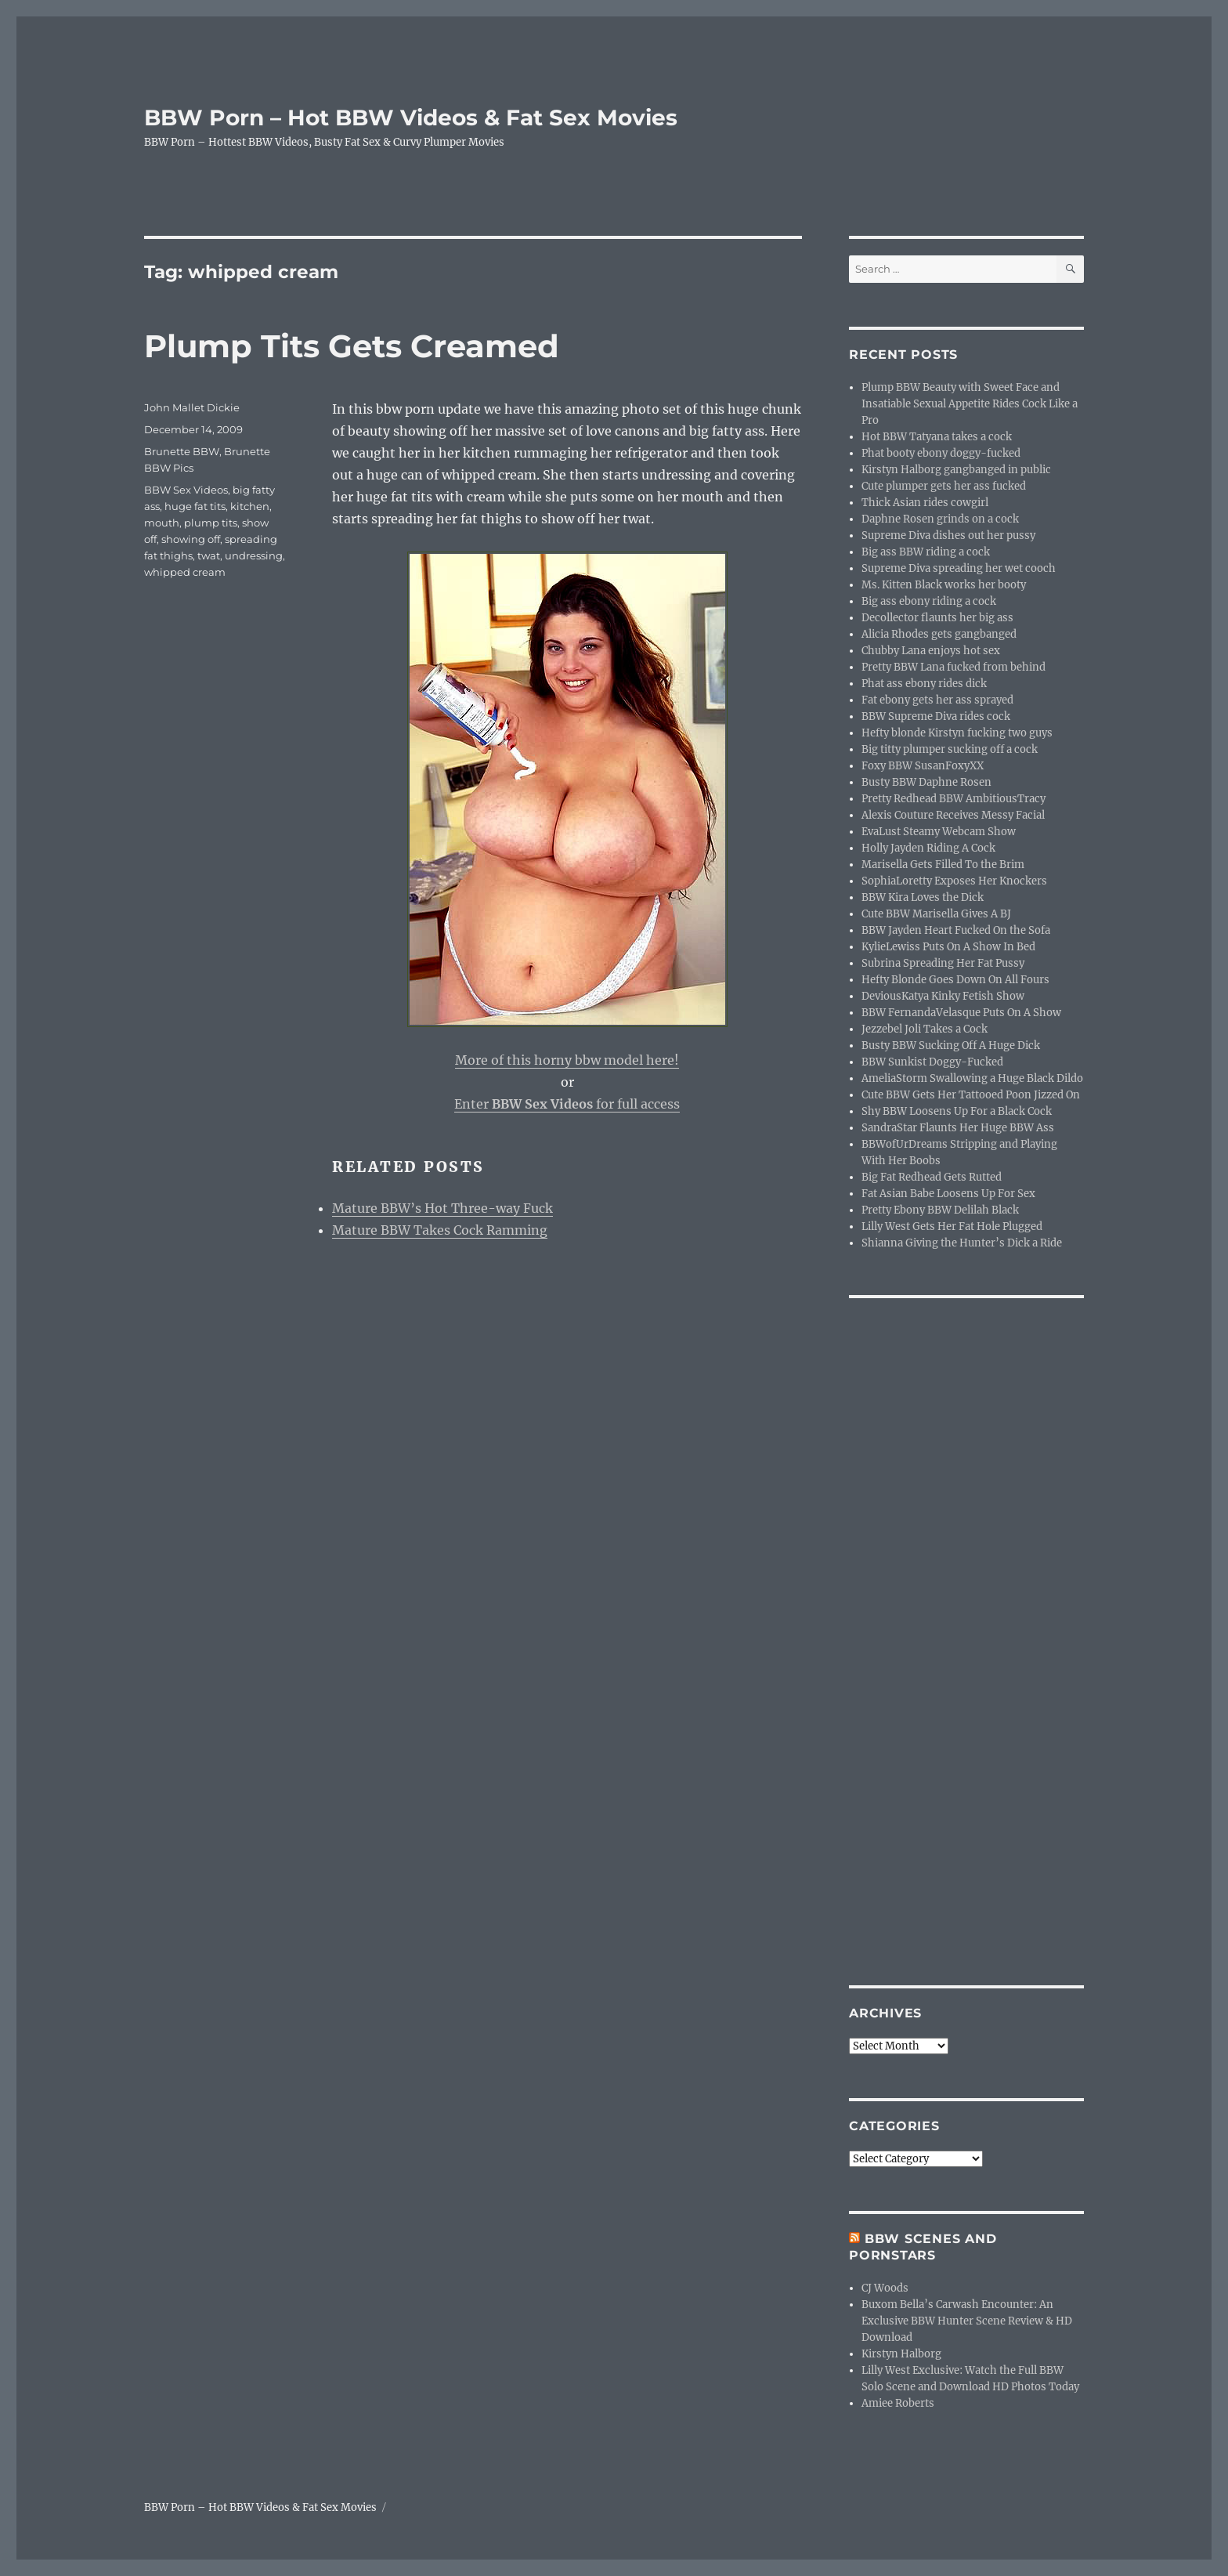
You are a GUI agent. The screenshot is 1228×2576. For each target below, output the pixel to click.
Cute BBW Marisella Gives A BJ (936, 914)
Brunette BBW (181, 451)
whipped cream (185, 572)
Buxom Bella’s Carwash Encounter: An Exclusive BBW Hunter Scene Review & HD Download (966, 2321)
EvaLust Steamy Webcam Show (938, 831)
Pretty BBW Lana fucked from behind (953, 667)
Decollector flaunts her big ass (937, 617)
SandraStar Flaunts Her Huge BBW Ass (957, 1127)
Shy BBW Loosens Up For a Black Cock (956, 1111)
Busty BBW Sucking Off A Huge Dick (950, 1045)
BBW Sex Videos (186, 489)
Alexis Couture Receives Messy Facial (953, 815)
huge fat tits (195, 506)
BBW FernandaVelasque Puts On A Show (961, 1012)
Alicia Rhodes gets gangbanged (939, 634)
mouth (161, 522)
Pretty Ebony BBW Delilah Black (940, 1210)
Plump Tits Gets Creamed (351, 346)
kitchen (249, 506)
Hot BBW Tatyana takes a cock (936, 436)
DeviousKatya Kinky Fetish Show (942, 996)
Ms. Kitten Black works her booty (943, 585)
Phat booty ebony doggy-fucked (940, 453)
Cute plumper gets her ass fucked (943, 486)
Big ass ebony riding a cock (928, 601)
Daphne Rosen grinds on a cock (940, 519)
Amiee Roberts (897, 2403)
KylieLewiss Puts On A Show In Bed (948, 946)
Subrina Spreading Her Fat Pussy (942, 963)
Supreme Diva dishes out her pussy (948, 535)
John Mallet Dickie (192, 407)
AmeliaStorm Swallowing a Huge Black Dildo (972, 1078)
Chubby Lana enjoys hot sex (930, 650)
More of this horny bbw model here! (567, 1060)
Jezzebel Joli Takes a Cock (924, 1029)
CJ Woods (884, 2288)
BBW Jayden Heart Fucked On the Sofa (955, 930)
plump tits (210, 522)
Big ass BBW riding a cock (925, 552)
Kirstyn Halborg (901, 2354)
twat (208, 555)
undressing (254, 555)
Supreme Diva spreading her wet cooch (958, 568)
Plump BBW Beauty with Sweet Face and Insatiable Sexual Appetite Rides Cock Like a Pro (969, 404)
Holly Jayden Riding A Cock (928, 848)
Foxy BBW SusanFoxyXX (922, 765)
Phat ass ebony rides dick (924, 683)
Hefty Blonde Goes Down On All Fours (955, 979)
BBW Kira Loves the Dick (922, 897)
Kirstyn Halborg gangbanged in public (956, 469)
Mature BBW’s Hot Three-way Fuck (442, 1208)
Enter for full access (567, 1104)
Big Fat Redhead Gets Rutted (931, 1177)
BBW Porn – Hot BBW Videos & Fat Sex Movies (410, 117)
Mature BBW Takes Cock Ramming (439, 1230)
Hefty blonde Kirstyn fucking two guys (957, 733)
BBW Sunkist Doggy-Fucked (932, 1062)
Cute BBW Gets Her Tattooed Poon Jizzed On (970, 1095)
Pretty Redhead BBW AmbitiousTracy (953, 798)
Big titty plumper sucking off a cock (949, 749)
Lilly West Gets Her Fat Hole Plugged (951, 1226)
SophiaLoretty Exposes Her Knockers (954, 881)
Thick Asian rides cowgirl (924, 502)
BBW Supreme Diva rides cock (935, 716)
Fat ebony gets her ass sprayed (937, 700)
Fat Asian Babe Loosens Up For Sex (948, 1193)
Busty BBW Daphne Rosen (926, 782)
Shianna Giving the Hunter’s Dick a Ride (961, 1243)
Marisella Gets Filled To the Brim (942, 864)
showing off (190, 539)
